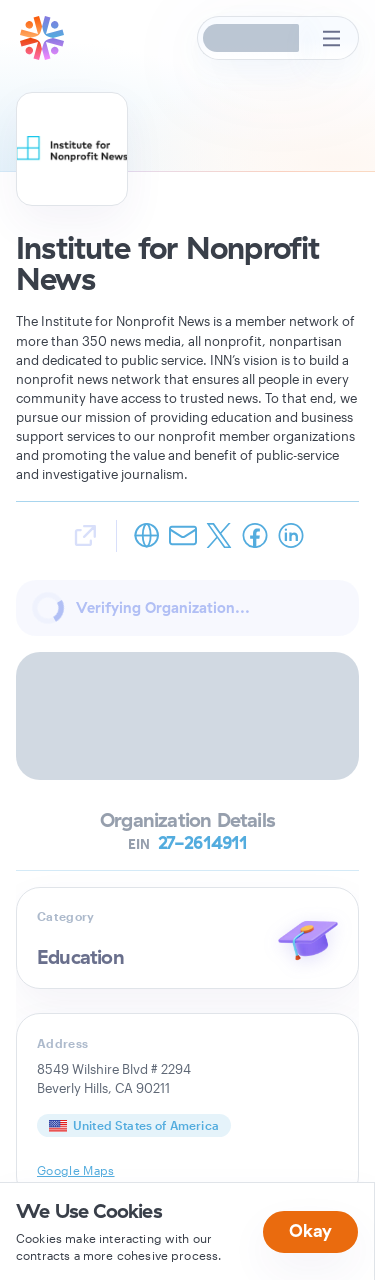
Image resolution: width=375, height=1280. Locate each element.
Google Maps (76, 1170)
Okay (310, 1230)
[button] (252, 38)
